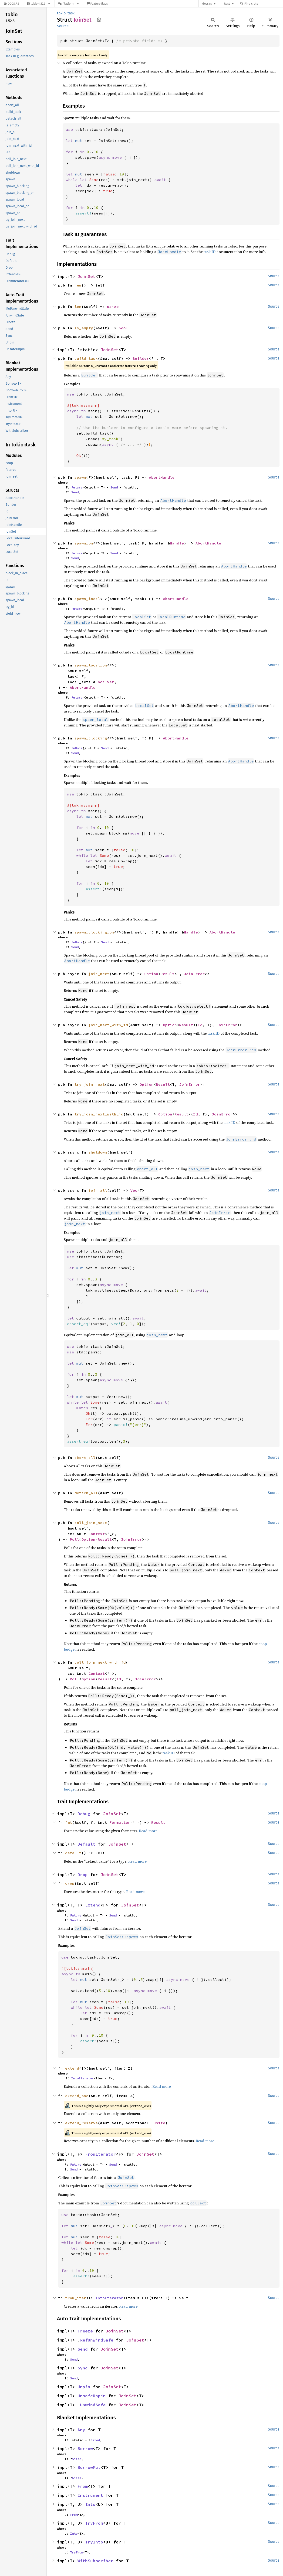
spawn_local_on (90, 665)
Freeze (85, 2331)
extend (72, 2068)
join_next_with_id (108, 1024)
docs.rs (207, 3)
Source (63, 26)
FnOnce (76, 748)
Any (81, 2429)
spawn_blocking (90, 738)
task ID (210, 251)
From (82, 2486)
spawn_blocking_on (94, 932)
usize (113, 306)
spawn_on (83, 543)
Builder (141, 358)
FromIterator (100, 2154)
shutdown (97, 1152)
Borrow (85, 2448)
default (73, 1852)
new (77, 285)
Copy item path (99, 19)
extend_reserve (81, 2123)
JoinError (194, 973)
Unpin (83, 2386)
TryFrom (94, 2523)
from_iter (75, 2298)
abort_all (84, 1457)
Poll (74, 1539)
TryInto (94, 2542)
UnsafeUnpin (91, 2395)
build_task (86, 358)
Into (90, 2504)
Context (96, 1533)
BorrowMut (89, 2467)
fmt (68, 1822)
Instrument (90, 2495)
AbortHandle (162, 477)
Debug (83, 1813)
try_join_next (89, 1084)
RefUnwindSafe (96, 2340)
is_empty (83, 328)
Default (86, 1844)
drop (69, 1883)
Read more (148, 1830)
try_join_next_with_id (98, 1114)
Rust (227, 3)
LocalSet (104, 681)
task (70, 13)
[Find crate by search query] (263, 3)
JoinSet (86, 276)
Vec (133, 1190)
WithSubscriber (95, 2560)
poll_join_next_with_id (100, 1662)
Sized (95, 2440)
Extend (93, 1905)
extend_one (76, 2095)
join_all (97, 1190)
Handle (177, 543)
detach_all (86, 1493)
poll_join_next (90, 1522)
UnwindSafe (93, 2405)
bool (123, 328)
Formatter (119, 1822)
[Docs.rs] (11, 3)
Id (200, 1024)
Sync (82, 2368)
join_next (98, 973)
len (77, 306)
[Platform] (68, 3)
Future (76, 487)
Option (151, 973)
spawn (80, 477)
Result (168, 973)
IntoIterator (82, 2078)
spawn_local (87, 598)
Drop (82, 1874)
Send (114, 487)
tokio (61, 13)
